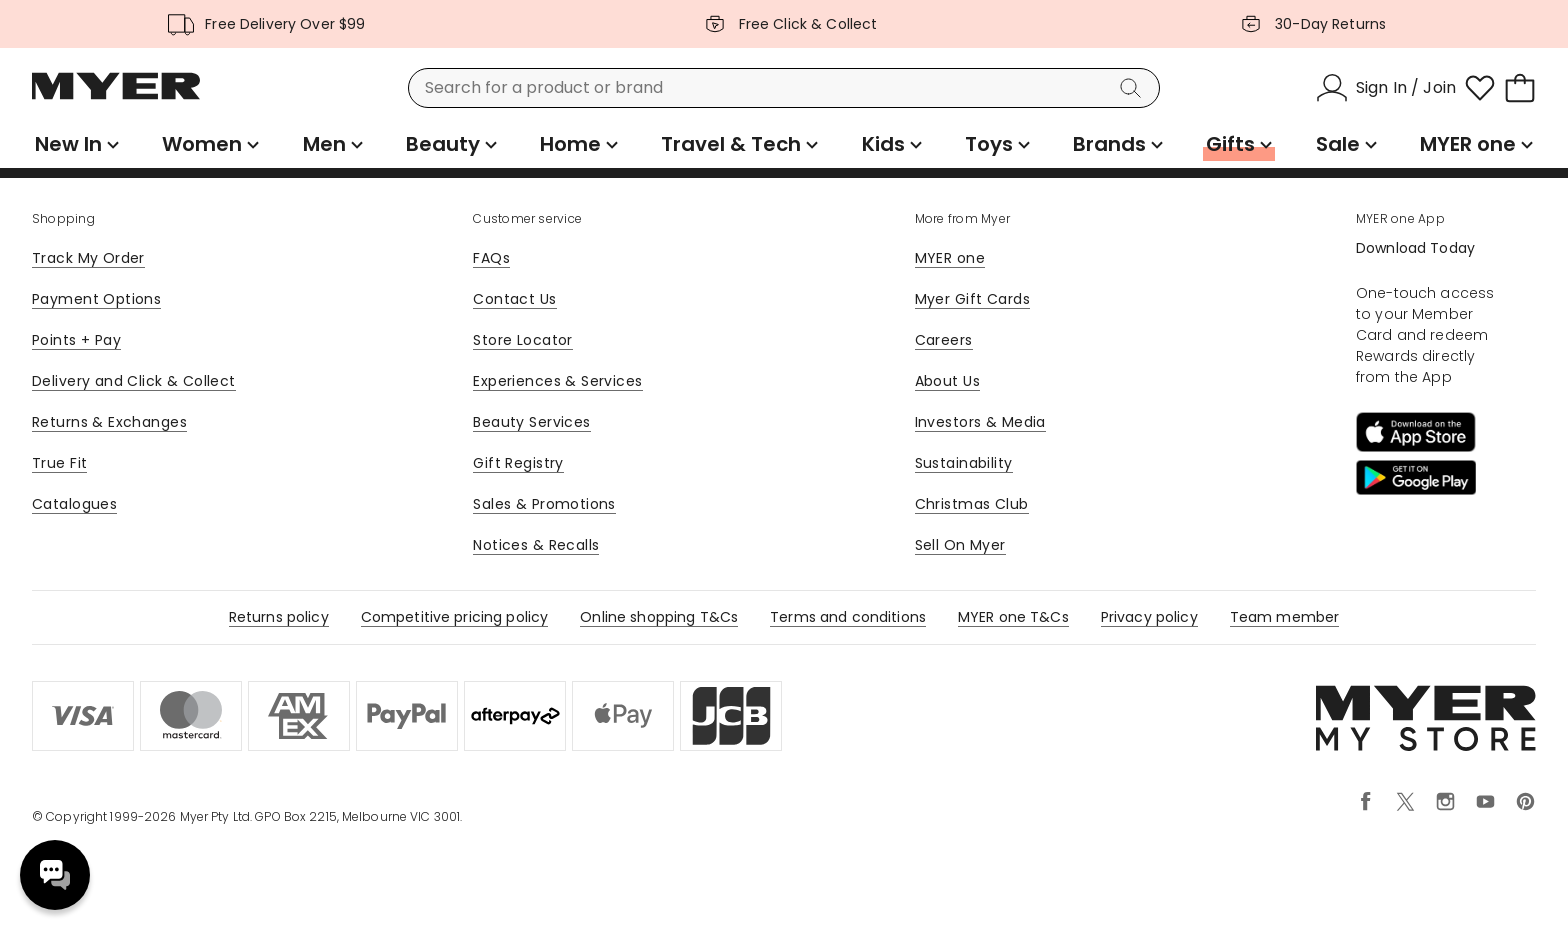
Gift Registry (518, 463)
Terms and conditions (848, 617)
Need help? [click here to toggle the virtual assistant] (55, 875)
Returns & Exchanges (109, 422)
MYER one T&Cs (1013, 617)
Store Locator (522, 340)
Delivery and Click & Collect (134, 381)
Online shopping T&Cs (659, 617)
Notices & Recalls (536, 545)
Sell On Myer (960, 545)
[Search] (1134, 88)
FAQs (491, 258)
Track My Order (88, 258)
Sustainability (964, 463)
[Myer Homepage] (116, 97)
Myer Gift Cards (972, 299)
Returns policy (279, 617)
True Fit (59, 463)
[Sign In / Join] (1386, 88)
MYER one (950, 258)
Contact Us (514, 299)
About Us (947, 381)
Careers (944, 340)
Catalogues (74, 504)
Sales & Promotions (544, 504)
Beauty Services (531, 422)
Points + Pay (76, 340)
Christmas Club (972, 504)
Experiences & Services (557, 381)
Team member (1285, 617)
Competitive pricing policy (455, 617)
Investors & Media (980, 422)
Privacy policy (1149, 617)
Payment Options (96, 299)
